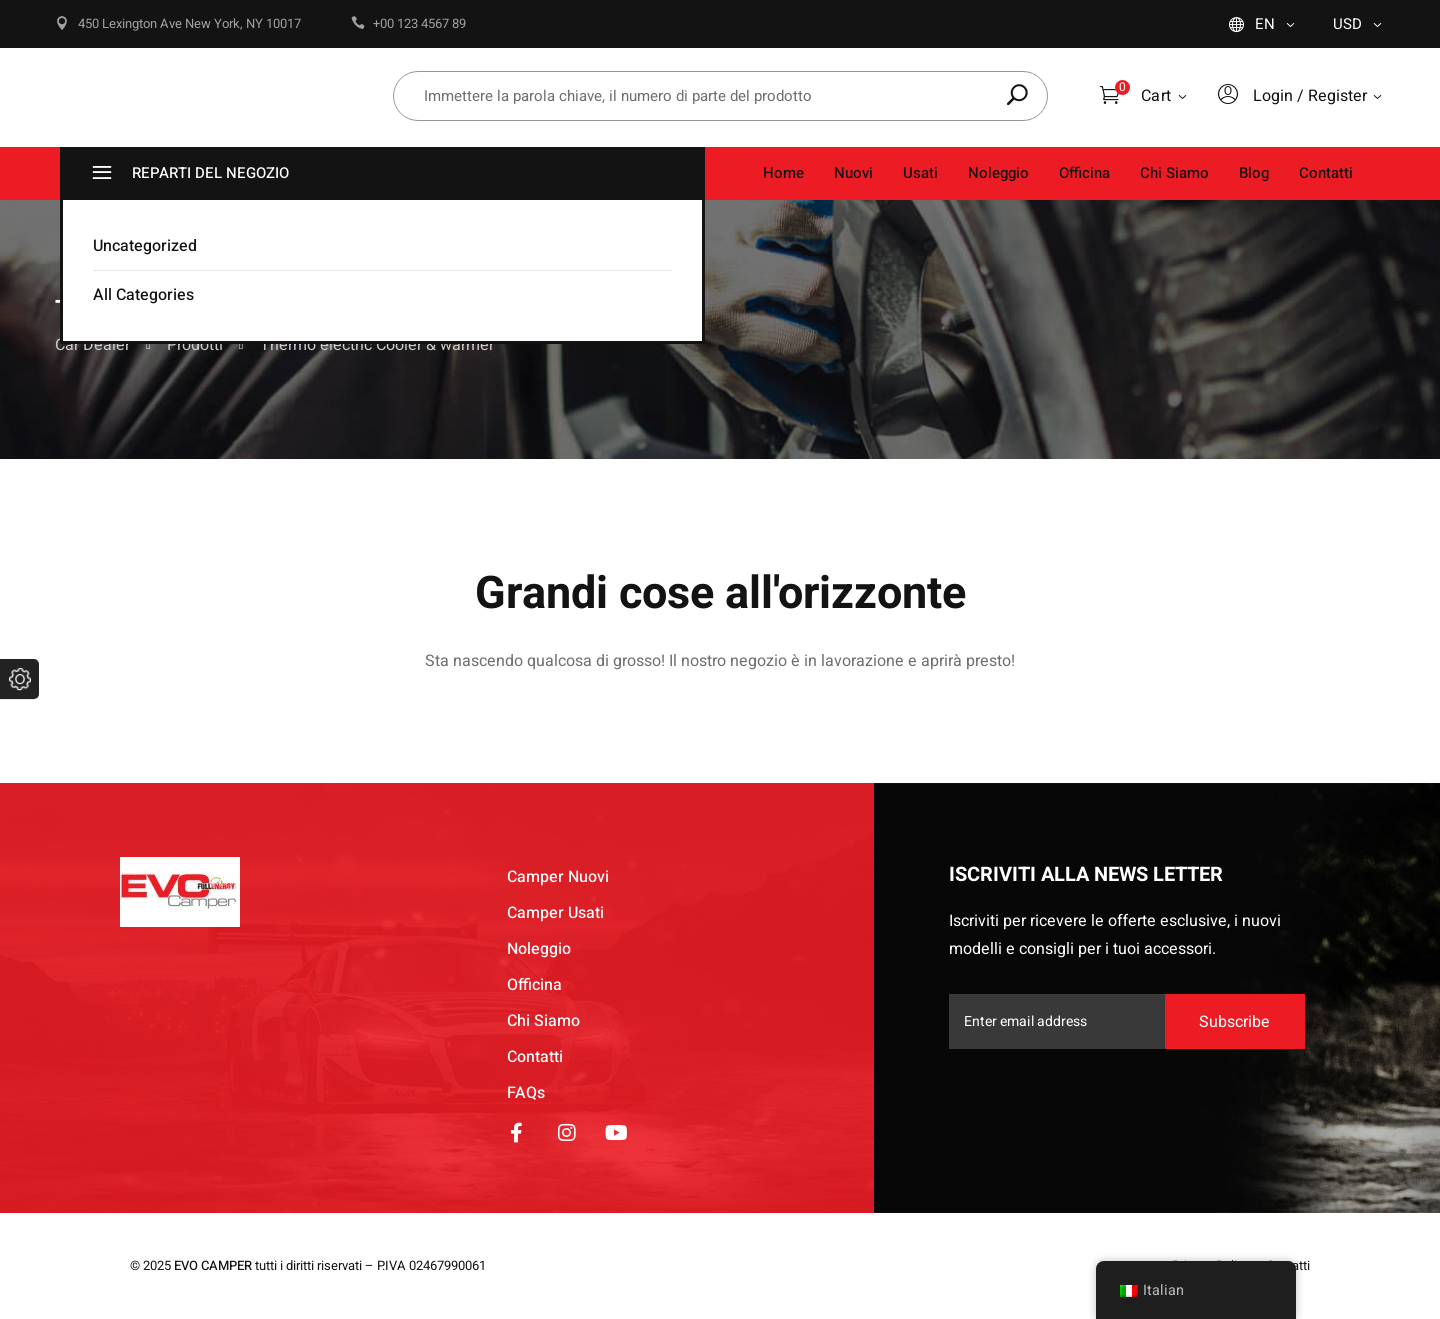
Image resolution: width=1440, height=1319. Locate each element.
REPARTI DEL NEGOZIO (188, 173)
